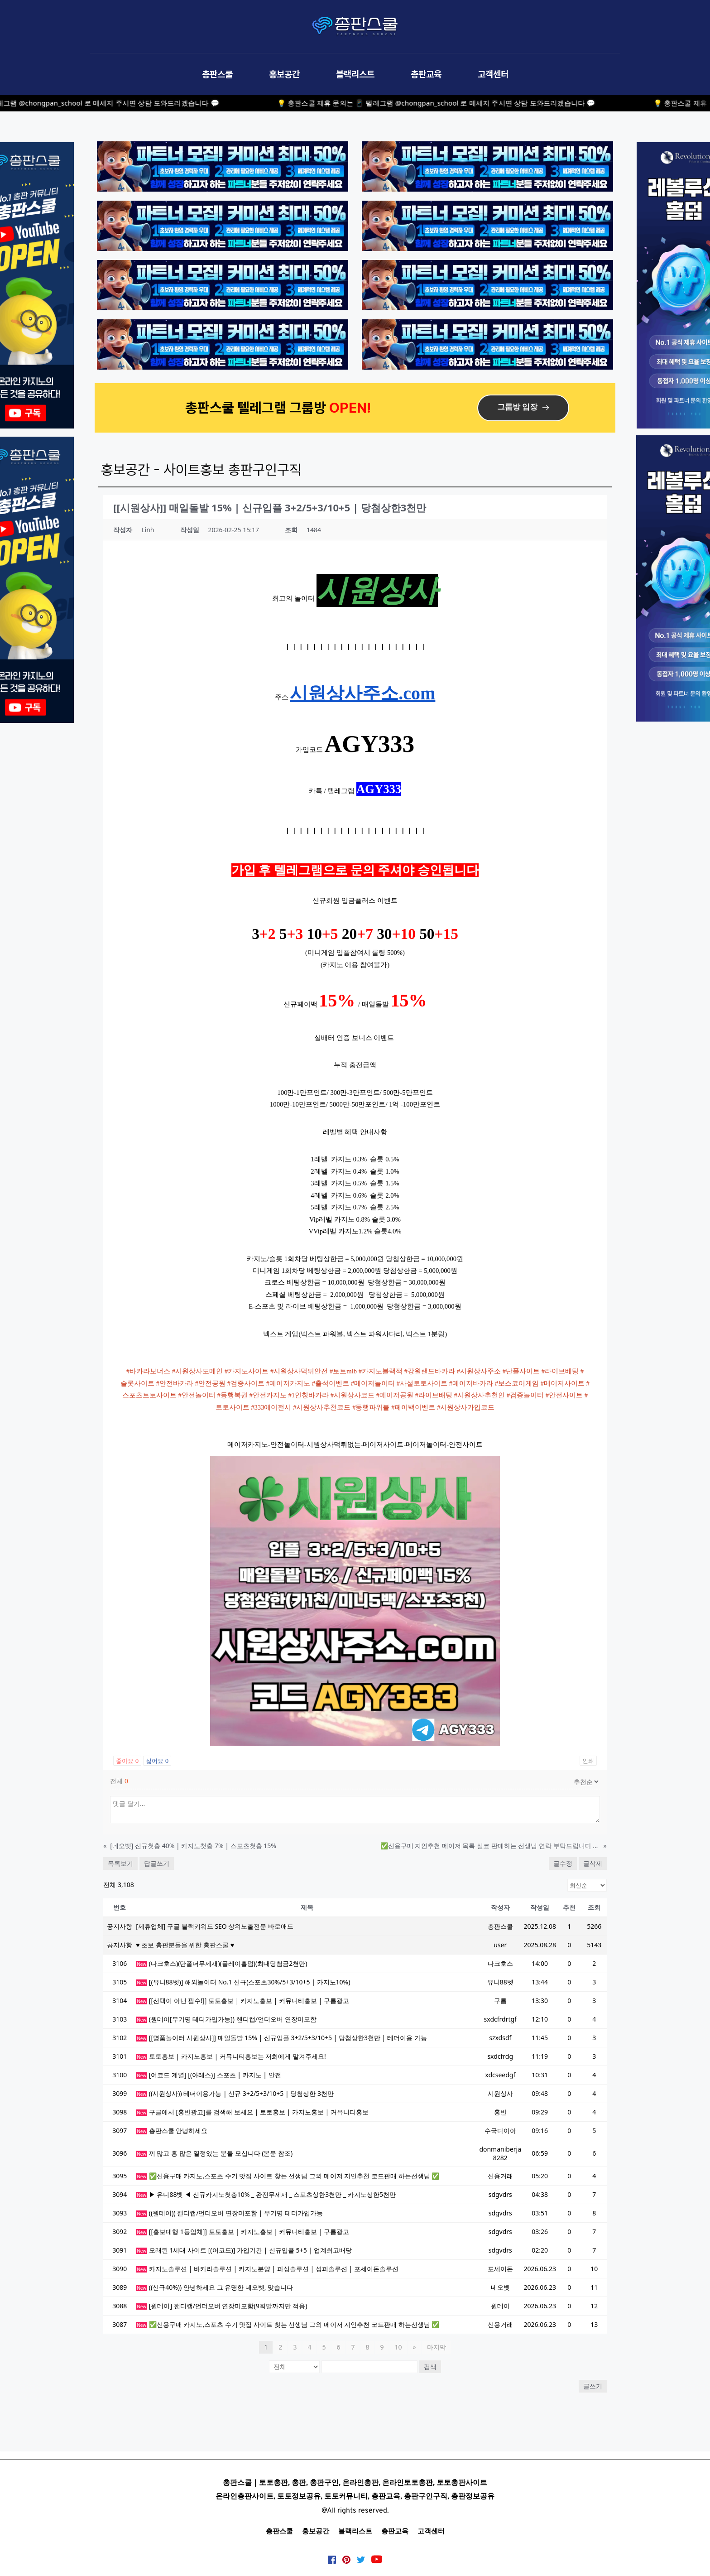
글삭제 (592, 1863)
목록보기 (120, 1863)
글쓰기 (592, 2386)
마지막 (436, 2347)
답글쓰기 (156, 1863)
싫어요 (157, 1761)
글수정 (562, 1863)
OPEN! (351, 407)
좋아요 (127, 1761)
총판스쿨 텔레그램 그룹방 (257, 407)
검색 (430, 2366)
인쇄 (588, 1761)
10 (398, 2347)
